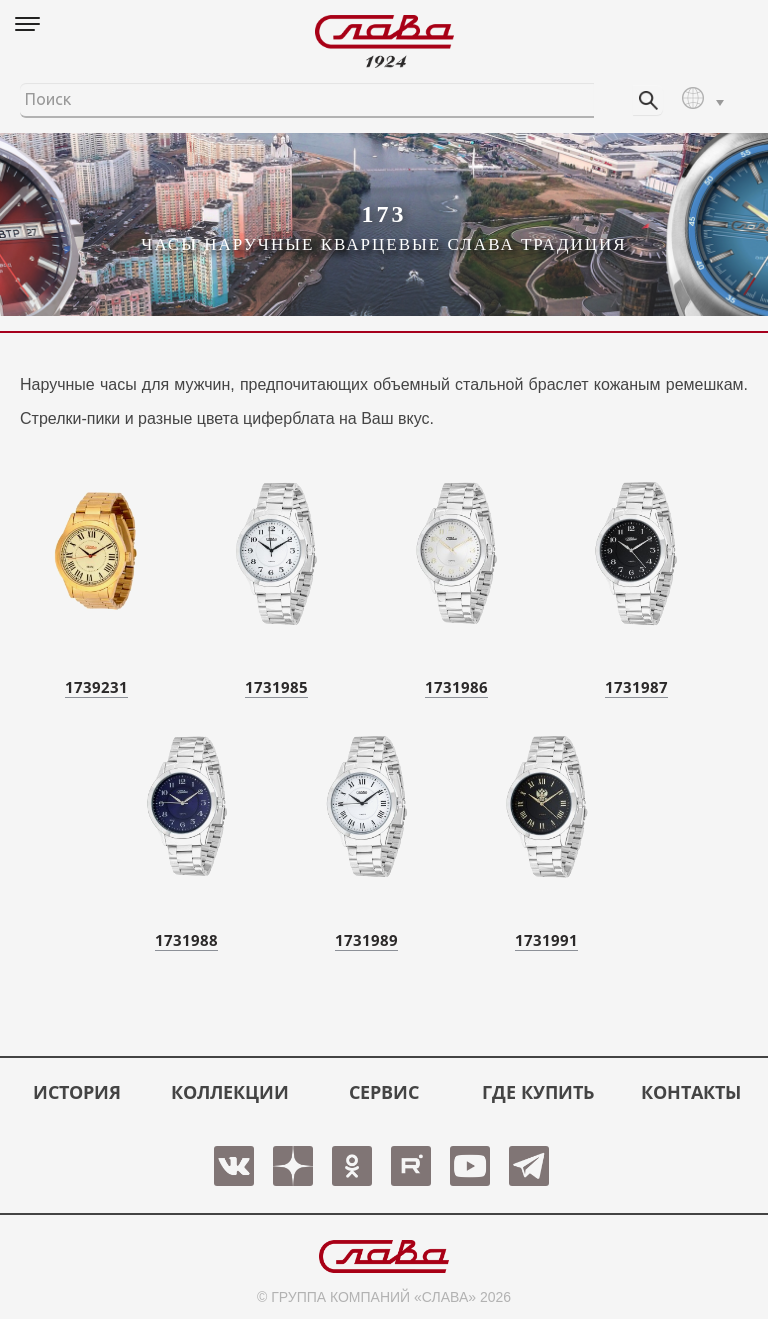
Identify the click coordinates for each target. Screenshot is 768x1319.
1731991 (546, 940)
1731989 (366, 940)
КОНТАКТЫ (691, 1092)
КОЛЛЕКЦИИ (230, 1092)
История (77, 1092)
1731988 (186, 940)
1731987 (636, 687)
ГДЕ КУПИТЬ (538, 1092)
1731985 (276, 687)
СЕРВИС (384, 1092)
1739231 (96, 687)
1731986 (456, 687)
